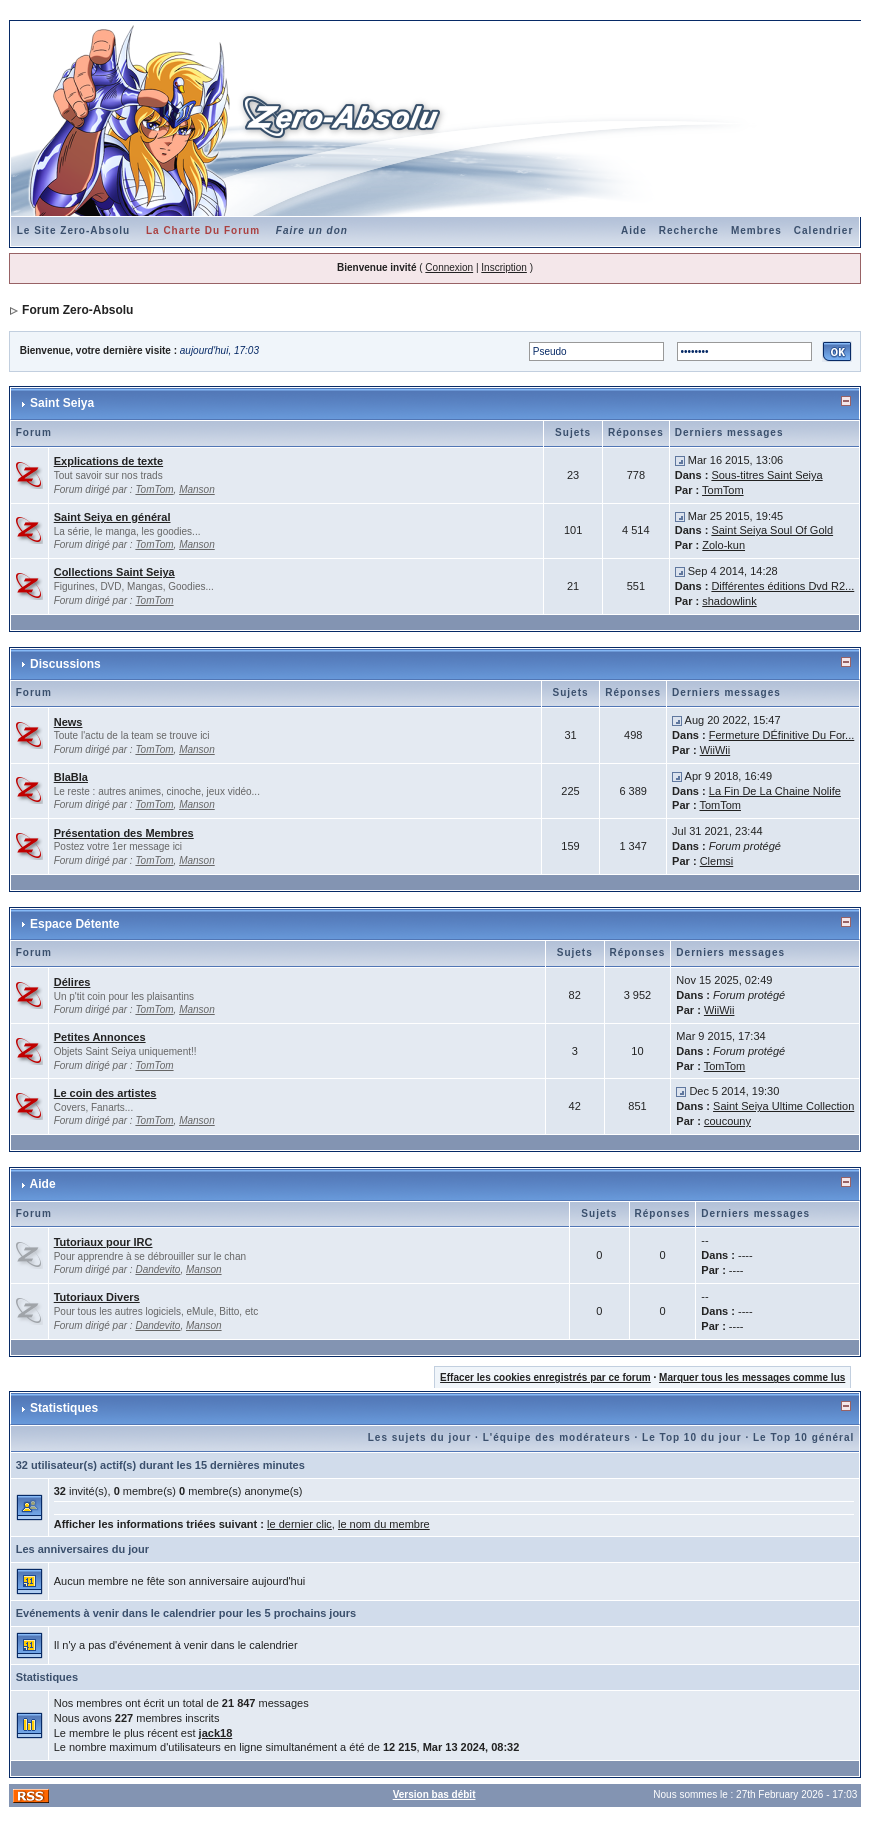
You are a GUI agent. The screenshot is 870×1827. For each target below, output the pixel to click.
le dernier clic (299, 1524)
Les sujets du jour (420, 1437)
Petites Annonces (100, 1037)
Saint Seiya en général (112, 517)
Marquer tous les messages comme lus (752, 1377)
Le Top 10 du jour (692, 1437)
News (68, 722)
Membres (756, 230)
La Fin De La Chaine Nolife (775, 791)
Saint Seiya (62, 403)
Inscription (504, 267)
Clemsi (717, 861)
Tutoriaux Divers (97, 1297)
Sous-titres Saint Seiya (766, 475)
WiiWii (715, 750)
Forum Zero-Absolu (77, 310)
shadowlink (729, 601)
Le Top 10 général (803, 1437)
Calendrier (823, 230)
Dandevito (157, 1269)
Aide (634, 230)
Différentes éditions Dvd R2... (782, 586)
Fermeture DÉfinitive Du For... (782, 735)
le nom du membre (384, 1524)
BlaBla (71, 777)
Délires (72, 982)
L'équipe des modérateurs (557, 1437)
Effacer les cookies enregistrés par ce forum (545, 1377)
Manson (197, 489)
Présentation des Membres (124, 833)
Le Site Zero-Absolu (73, 230)
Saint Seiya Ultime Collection (783, 1106)
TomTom (154, 489)
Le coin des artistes (105, 1093)
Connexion (449, 267)
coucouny (727, 1121)
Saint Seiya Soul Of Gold (772, 530)
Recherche (689, 230)
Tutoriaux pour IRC (103, 1242)
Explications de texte (108, 461)
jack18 (216, 1733)
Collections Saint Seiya (114, 572)
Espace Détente (74, 924)
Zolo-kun (723, 545)
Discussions (65, 664)
